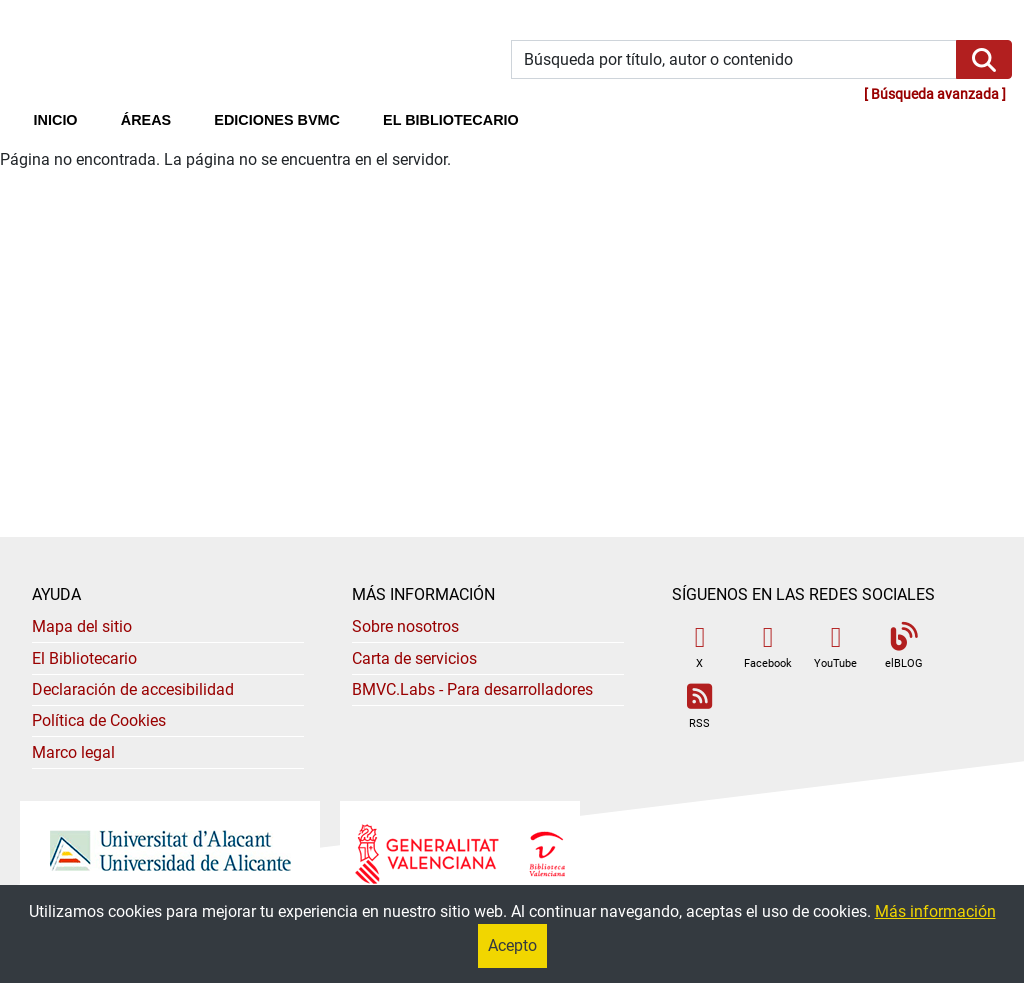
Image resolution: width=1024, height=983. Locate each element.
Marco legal (73, 752)
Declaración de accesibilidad (133, 689)
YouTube (835, 646)
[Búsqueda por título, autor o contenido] (734, 59)
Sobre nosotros (405, 626)
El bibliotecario (451, 120)
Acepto (512, 945)
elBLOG (904, 646)
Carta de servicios (414, 658)
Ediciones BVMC (277, 120)
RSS (700, 706)
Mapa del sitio (82, 626)
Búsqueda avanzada (935, 94)
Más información (935, 911)
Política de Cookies (99, 720)
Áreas (146, 120)
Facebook (768, 646)
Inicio (67, 118)
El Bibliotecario (84, 658)
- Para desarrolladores (472, 689)
